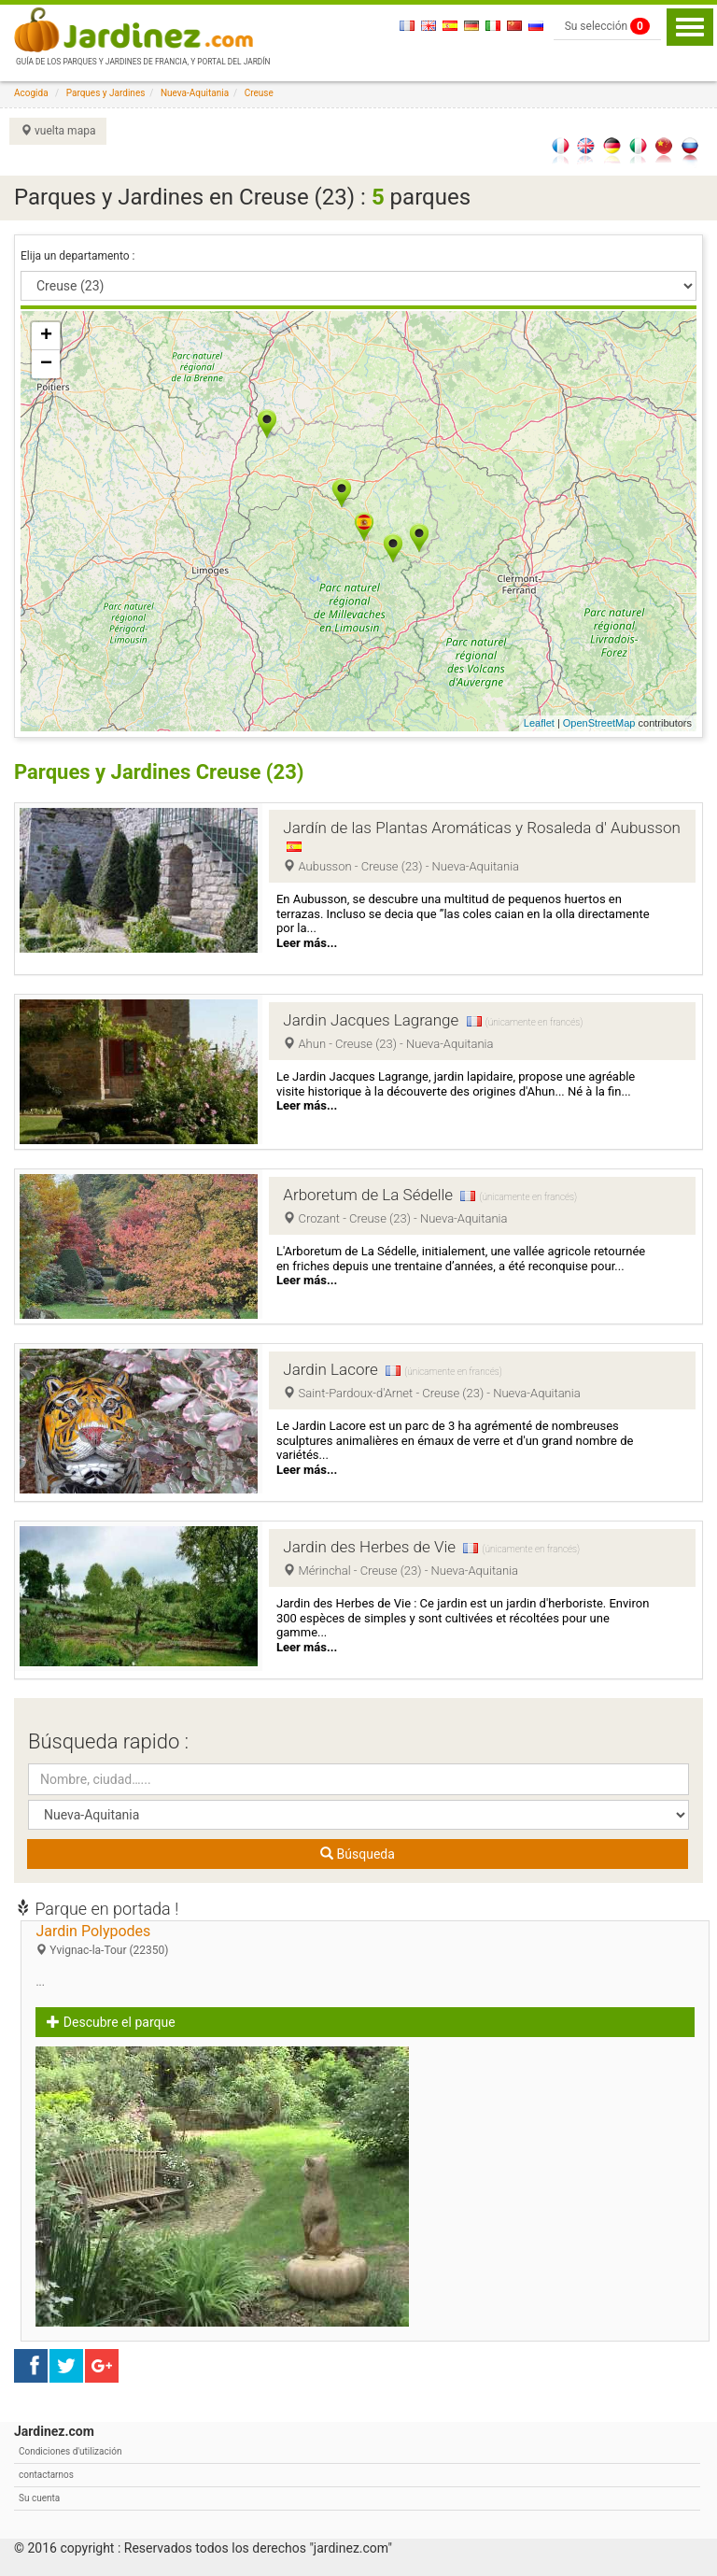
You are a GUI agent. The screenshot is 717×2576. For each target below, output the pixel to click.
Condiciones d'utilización (70, 2451)
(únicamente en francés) (534, 1022)
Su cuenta (39, 2498)
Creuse (259, 93)
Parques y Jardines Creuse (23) (158, 772)
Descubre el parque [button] (111, 2022)
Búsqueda (357, 1854)
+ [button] (46, 336)
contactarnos (46, 2475)
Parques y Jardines (106, 93)
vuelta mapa (58, 130)
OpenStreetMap (599, 723)
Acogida (31, 93)
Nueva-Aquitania (195, 93)
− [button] (46, 364)
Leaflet (539, 723)
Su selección (607, 26)
